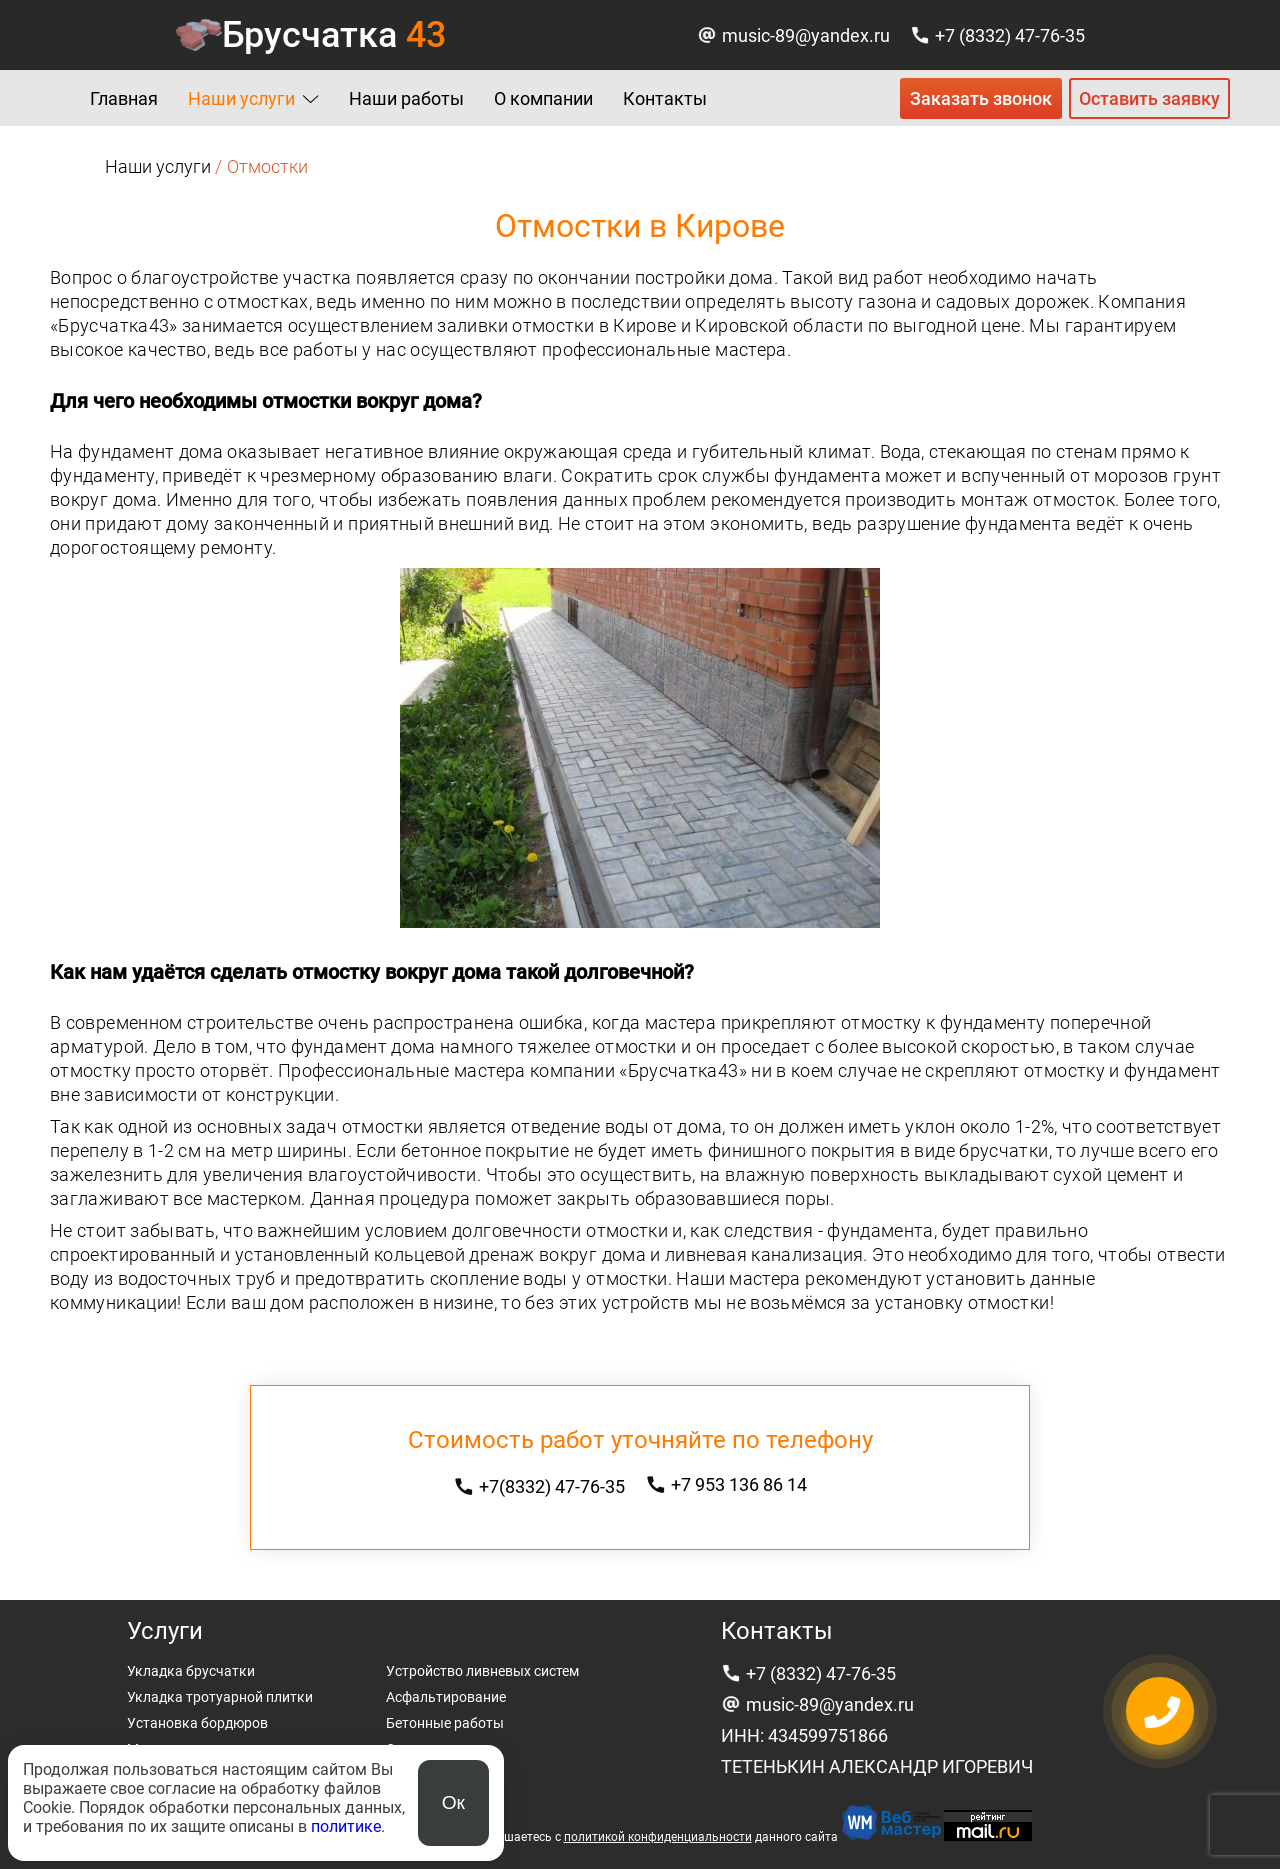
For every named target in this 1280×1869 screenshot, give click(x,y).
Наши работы (406, 98)
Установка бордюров (197, 1723)
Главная (124, 98)
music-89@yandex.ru (806, 35)
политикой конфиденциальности (658, 1837)
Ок (453, 1802)
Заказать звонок (981, 98)
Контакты (665, 98)
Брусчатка (334, 35)
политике (346, 1826)
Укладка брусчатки (191, 1671)
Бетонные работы (445, 1723)
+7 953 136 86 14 (739, 1484)
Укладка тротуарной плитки (220, 1697)
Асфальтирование (446, 1697)
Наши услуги (241, 98)
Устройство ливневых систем (482, 1671)
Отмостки (418, 1749)
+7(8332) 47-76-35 (552, 1486)
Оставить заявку (1149, 98)
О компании (543, 98)
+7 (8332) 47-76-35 (1010, 35)
